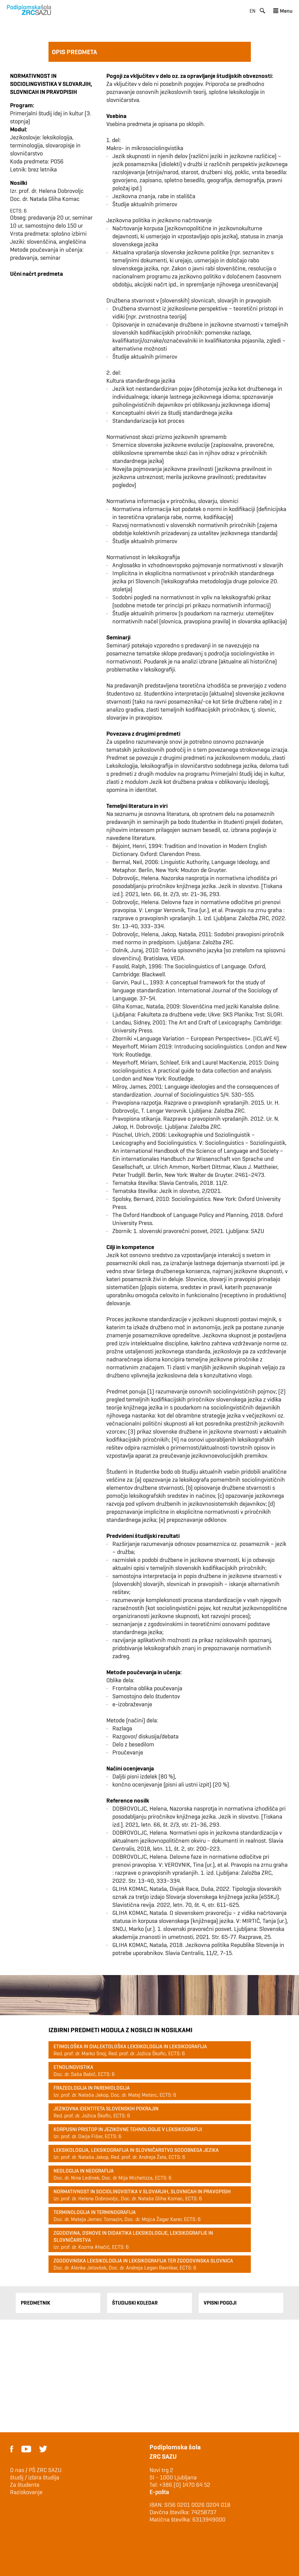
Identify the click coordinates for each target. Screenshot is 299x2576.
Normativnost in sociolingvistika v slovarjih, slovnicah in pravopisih (142, 2191)
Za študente (24, 2484)
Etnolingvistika (73, 2067)
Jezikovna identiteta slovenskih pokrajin (106, 2108)
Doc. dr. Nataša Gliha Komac (45, 199)
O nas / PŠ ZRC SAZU (36, 2470)
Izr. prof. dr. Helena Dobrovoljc (47, 191)
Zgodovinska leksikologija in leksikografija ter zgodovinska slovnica (143, 2260)
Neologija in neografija (84, 2170)
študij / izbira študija (34, 2477)
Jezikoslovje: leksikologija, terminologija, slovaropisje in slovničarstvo (45, 145)
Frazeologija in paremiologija (92, 2087)
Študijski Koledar (135, 2302)
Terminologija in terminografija (95, 2212)
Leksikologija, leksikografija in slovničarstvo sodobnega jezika (136, 2150)
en (253, 10)
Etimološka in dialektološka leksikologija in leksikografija (130, 2046)
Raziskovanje (26, 2492)
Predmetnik (35, 2302)
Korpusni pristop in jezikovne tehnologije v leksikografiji (128, 2129)
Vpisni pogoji (220, 2302)
